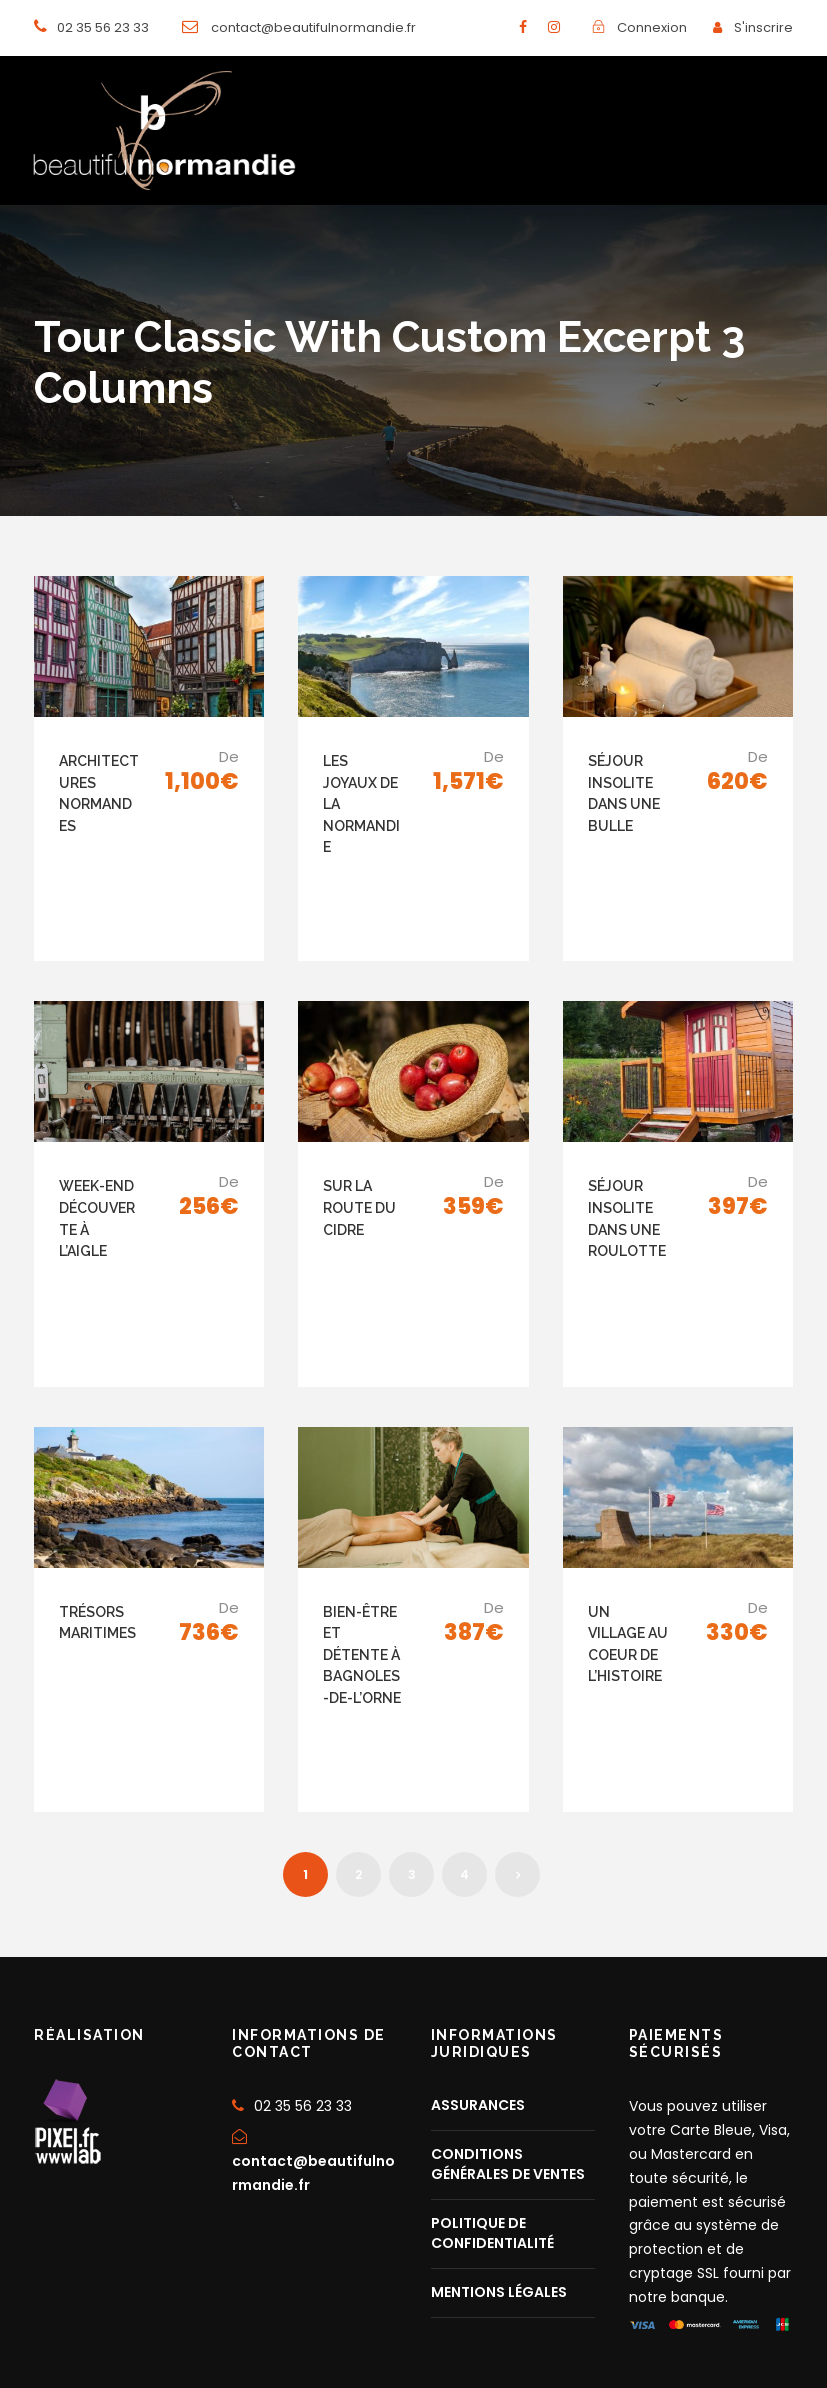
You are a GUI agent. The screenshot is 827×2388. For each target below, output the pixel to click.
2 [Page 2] (358, 1744)
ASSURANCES (478, 1976)
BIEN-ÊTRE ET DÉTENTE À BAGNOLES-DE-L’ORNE (362, 1568)
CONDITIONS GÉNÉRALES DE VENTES (508, 2035)
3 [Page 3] (412, 1744)
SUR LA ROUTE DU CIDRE (359, 1164)
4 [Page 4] (464, 1744)
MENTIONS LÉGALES (499, 2163)
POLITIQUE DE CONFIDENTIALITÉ (492, 2104)
